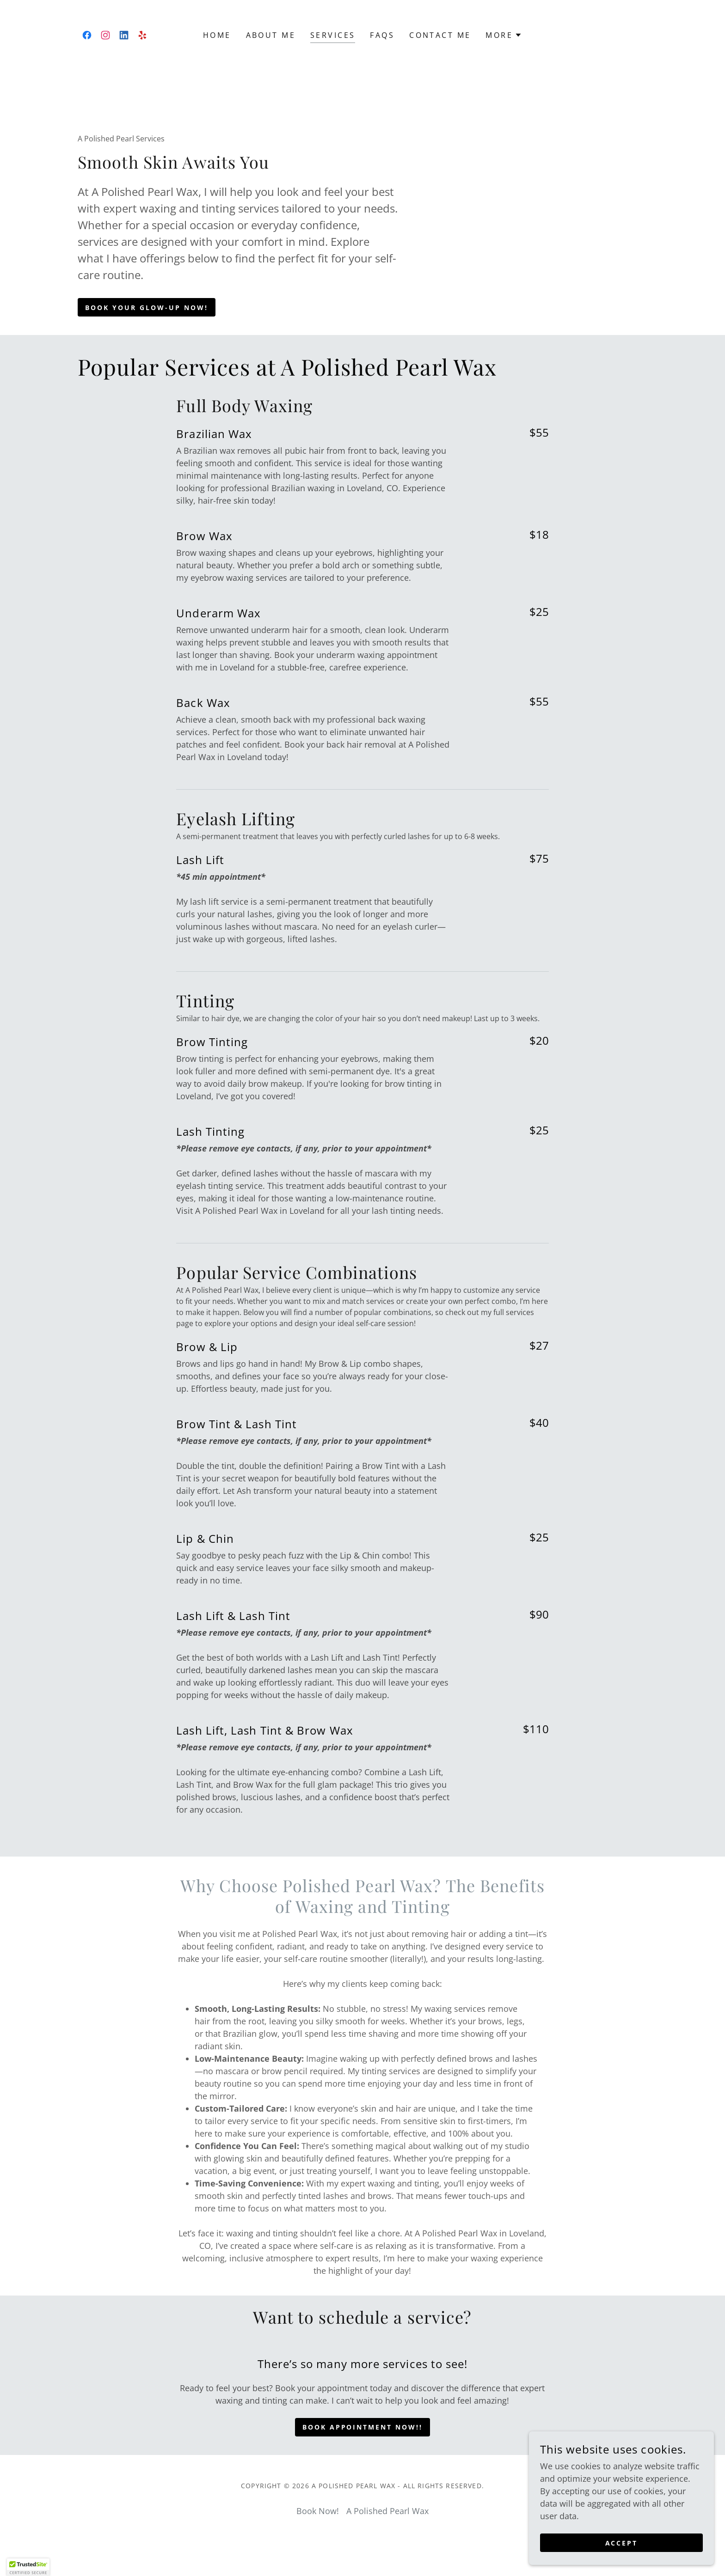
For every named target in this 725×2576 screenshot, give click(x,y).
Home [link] (217, 35)
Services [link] (332, 35)
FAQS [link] (382, 35)
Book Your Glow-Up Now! (146, 307)
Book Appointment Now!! (362, 2427)
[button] (503, 35)
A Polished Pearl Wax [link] (387, 2510)
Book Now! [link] (317, 2510)
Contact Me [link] (440, 35)
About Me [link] (270, 35)
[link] (87, 35)
